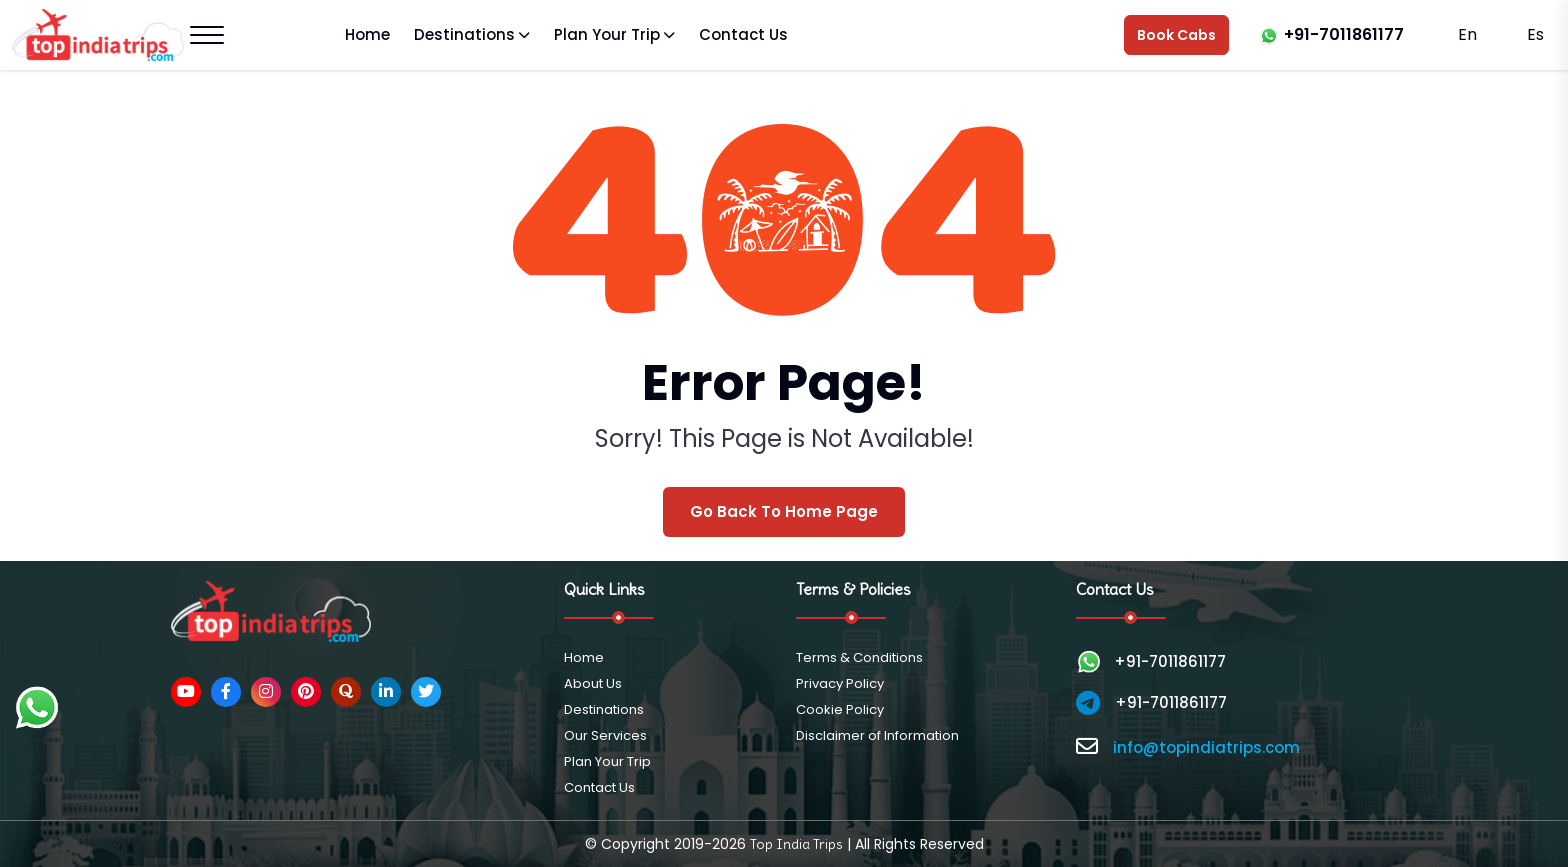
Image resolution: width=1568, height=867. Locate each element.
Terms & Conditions (859, 657)
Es (1533, 34)
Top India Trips (796, 844)
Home (367, 34)
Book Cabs (1176, 35)
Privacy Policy (840, 683)
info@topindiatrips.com (1206, 747)
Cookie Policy (840, 709)
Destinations (464, 34)
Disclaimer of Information (877, 735)
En (1467, 34)
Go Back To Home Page (784, 511)
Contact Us (743, 34)
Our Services (605, 735)
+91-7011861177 (1344, 34)
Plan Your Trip (607, 34)
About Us (593, 683)
